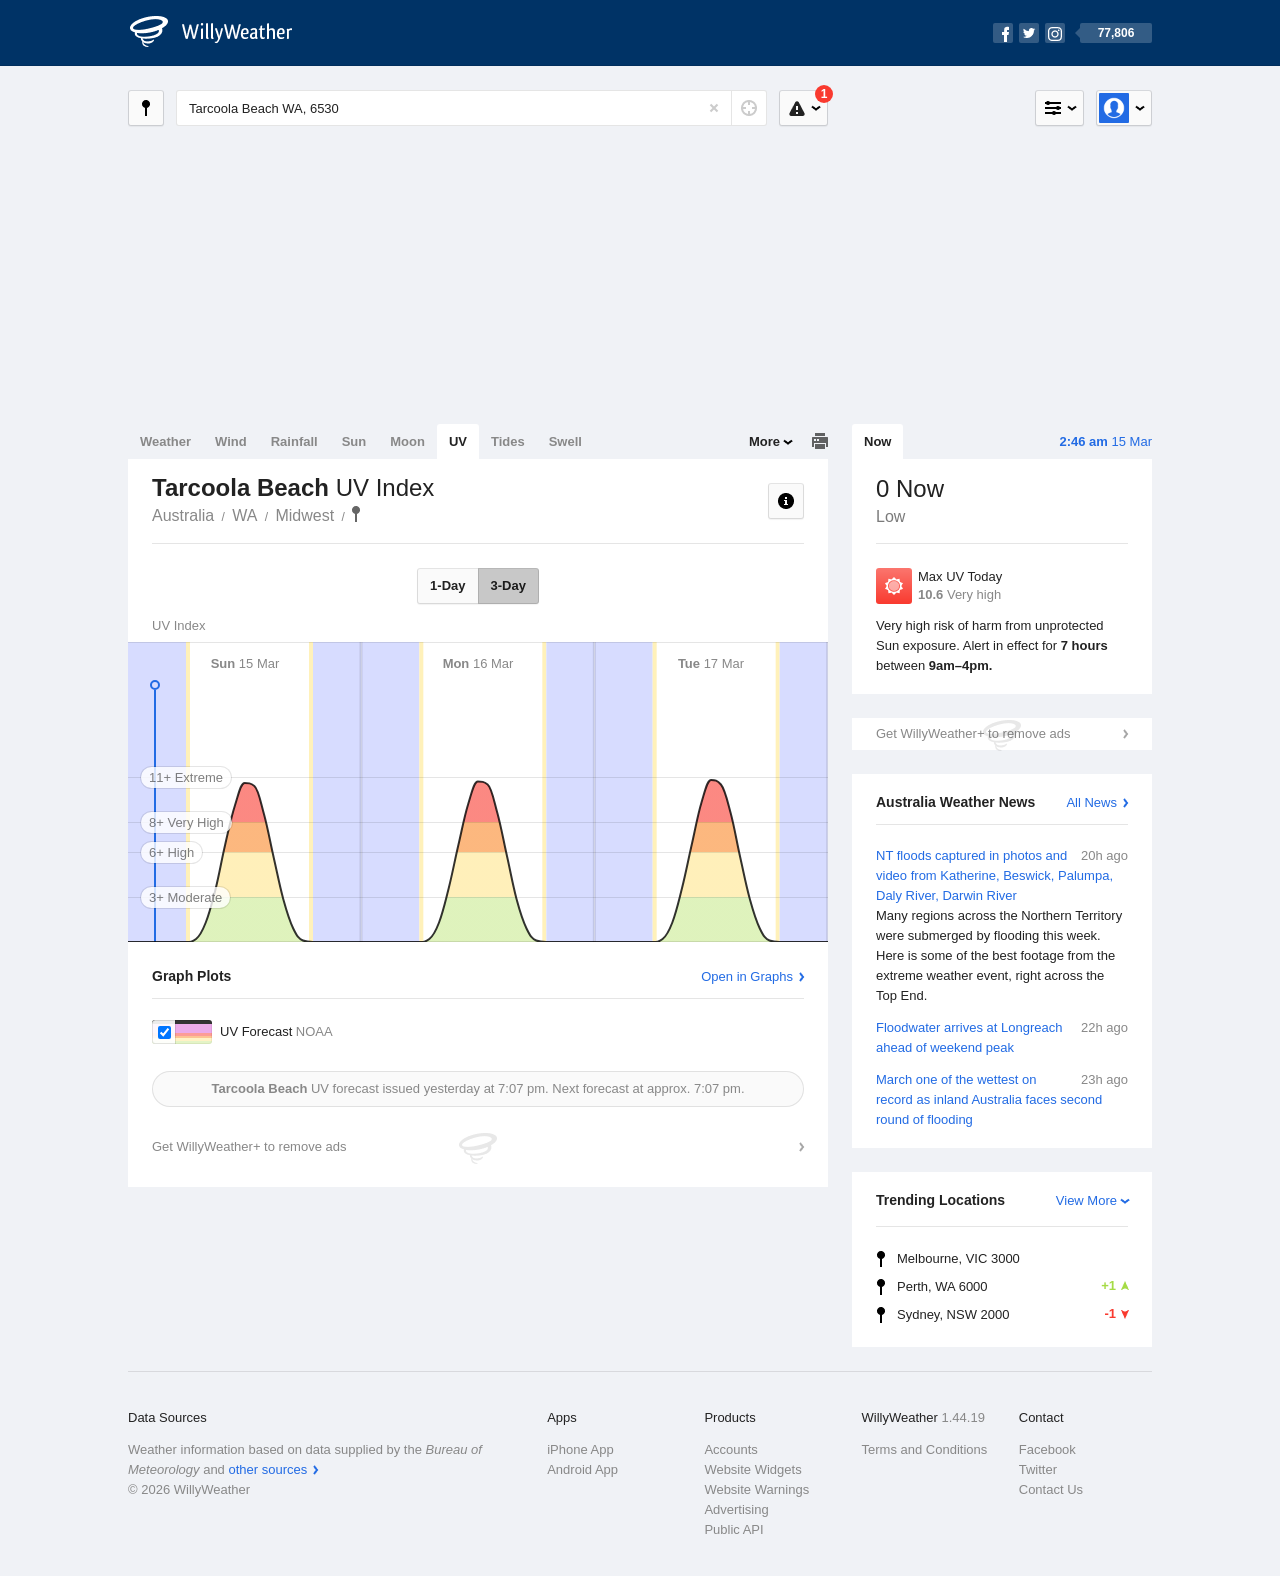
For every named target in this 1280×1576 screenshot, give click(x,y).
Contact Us (1051, 1489)
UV (458, 441)
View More (1086, 1200)
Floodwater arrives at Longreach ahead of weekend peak (1002, 1036)
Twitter (1038, 1469)
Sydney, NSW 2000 (1012, 1314)
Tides (508, 441)
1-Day (447, 585)
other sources (267, 1469)
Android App (582, 1469)
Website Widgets (752, 1469)
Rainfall (294, 441)
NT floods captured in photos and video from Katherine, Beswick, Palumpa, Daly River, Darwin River (1002, 926)
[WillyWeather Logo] (222, 33)
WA (244, 515)
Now (877, 441)
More (764, 441)
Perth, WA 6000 (1012, 1286)
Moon (407, 441)
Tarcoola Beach (356, 514)
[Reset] (714, 108)
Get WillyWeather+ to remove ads (973, 733)
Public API (733, 1529)
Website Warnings (756, 1489)
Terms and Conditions (925, 1449)
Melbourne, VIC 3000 (958, 1258)
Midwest (304, 515)
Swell (565, 441)
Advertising (736, 1509)
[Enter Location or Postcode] (471, 108)
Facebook (1047, 1449)
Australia (183, 515)
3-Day (508, 585)
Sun (354, 441)
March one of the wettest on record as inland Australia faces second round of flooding (1002, 1098)
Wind (231, 441)
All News (1091, 802)
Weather (165, 441)
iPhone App (580, 1449)
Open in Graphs (747, 976)
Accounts (730, 1449)
